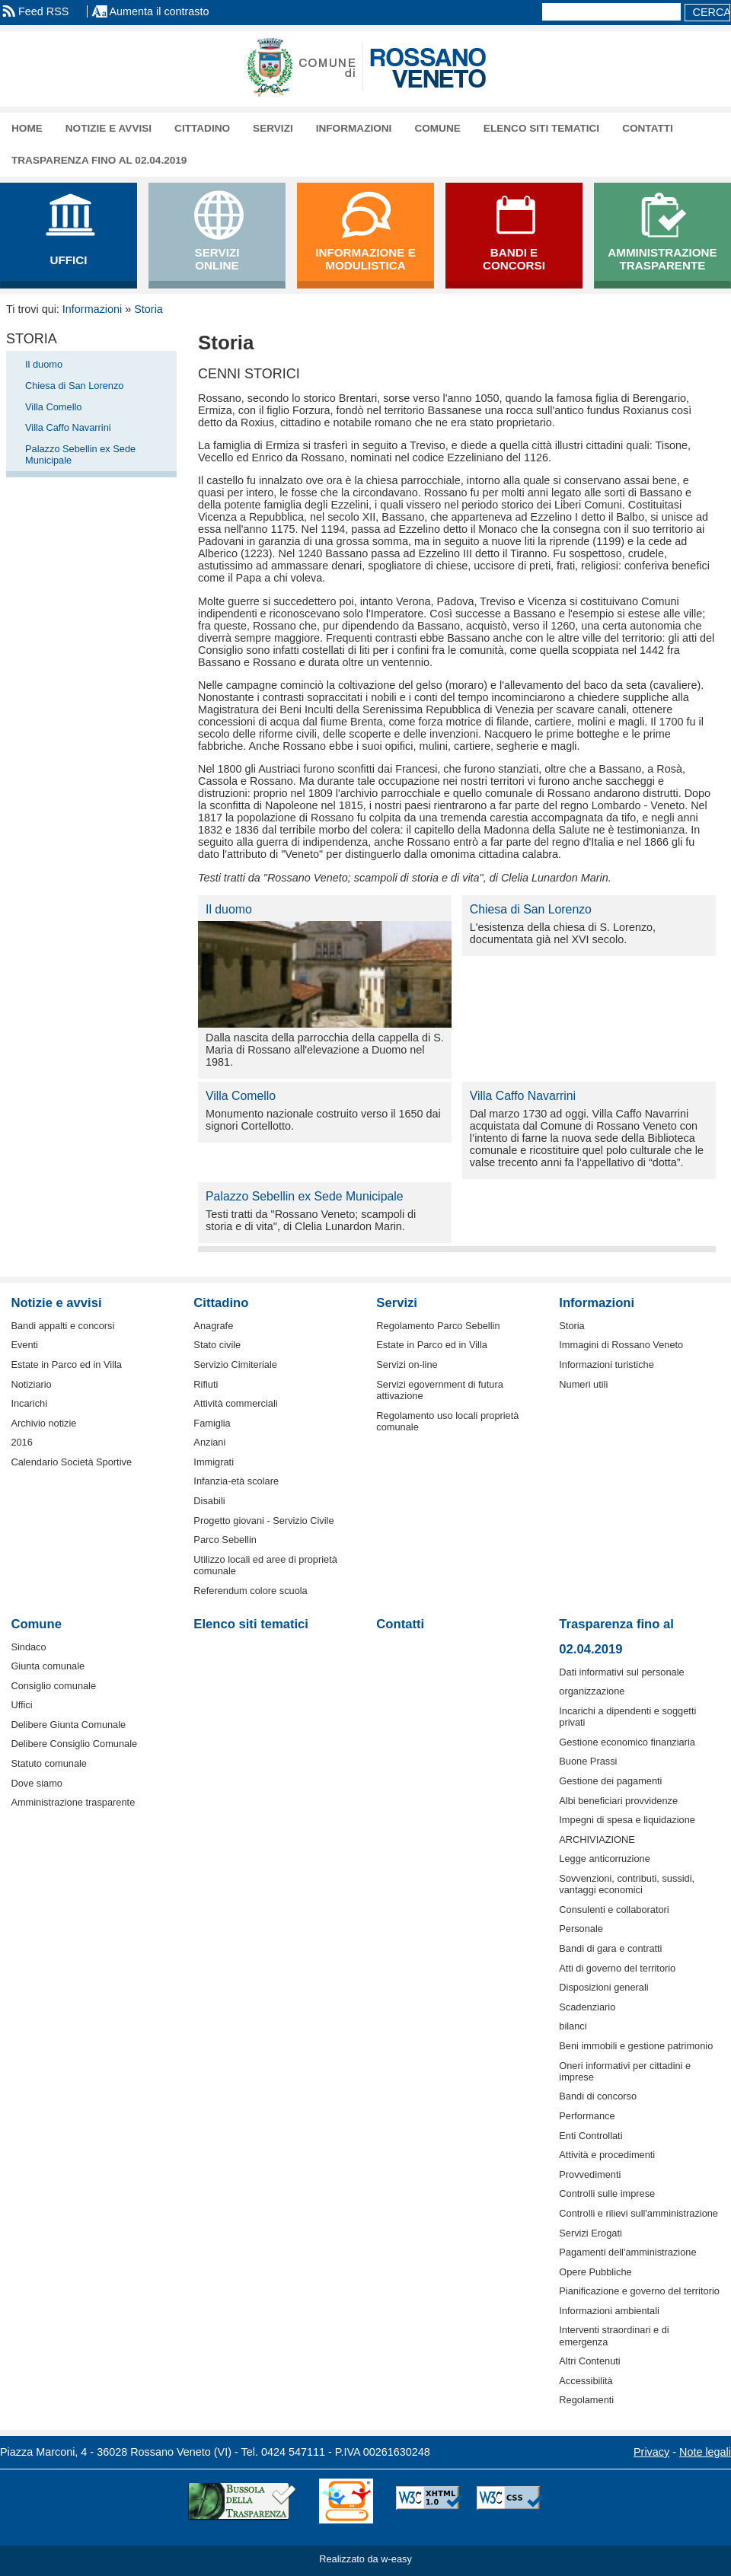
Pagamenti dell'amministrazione (627, 2252)
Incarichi (29, 1403)
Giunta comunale (48, 1666)
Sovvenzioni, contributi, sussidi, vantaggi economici (626, 1884)
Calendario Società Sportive (71, 1462)
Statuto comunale (49, 1763)
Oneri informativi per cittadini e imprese (625, 2071)
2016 (21, 1442)
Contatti (647, 128)
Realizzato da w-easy (365, 2559)
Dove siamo (36, 1783)
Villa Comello (53, 407)
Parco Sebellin (225, 1539)
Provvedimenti (590, 2174)
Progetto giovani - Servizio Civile (263, 1520)
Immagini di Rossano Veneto (621, 1344)
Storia (148, 309)
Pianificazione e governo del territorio (639, 2291)
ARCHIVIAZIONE (597, 1839)
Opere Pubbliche (595, 2272)
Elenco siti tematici (541, 128)
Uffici (21, 1704)
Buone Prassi (588, 1761)
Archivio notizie (43, 1423)
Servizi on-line (406, 1364)
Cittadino (202, 128)
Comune (437, 128)
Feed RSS (43, 11)
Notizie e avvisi (108, 128)
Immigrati (213, 1462)
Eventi (24, 1344)
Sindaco (28, 1647)
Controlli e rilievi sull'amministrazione (638, 2213)
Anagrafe (213, 1325)
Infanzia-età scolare (236, 1481)
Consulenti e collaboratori (614, 1909)
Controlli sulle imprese (607, 2193)
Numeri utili (583, 1384)
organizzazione (591, 1691)
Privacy (651, 2452)
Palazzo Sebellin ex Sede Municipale (80, 454)
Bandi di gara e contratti (610, 1948)
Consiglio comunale (53, 1685)
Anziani (209, 1442)
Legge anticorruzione (604, 1858)
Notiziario (31, 1384)
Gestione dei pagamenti (610, 1781)
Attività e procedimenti (607, 2154)
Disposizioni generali (603, 1987)
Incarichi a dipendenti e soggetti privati (627, 1716)
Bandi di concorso (598, 2096)
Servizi (273, 128)
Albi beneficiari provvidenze (618, 1800)
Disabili (209, 1500)
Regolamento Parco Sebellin (438, 1325)
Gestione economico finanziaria (627, 1742)
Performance (586, 2116)
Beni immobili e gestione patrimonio (636, 2046)
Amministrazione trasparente (73, 1802)
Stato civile (217, 1344)
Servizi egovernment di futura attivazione (439, 1390)
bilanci (572, 2026)
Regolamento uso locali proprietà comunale (447, 1421)
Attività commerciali (235, 1403)
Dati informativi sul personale (621, 1672)
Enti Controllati (590, 2135)
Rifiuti (205, 1384)
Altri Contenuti (589, 2361)
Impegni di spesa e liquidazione (627, 1819)
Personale (581, 1928)
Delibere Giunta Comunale (68, 1724)
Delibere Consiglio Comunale (74, 1743)
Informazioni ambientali (609, 2310)
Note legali (705, 2452)
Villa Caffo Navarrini (68, 427)
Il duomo (43, 364)
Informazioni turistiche (606, 1364)
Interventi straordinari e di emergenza (614, 2335)
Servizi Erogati (590, 2233)
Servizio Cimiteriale (235, 1364)
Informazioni (354, 128)
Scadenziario (587, 2007)
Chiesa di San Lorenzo (74, 385)
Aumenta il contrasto (159, 11)
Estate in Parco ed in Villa (66, 1364)
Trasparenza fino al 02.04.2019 (99, 160)
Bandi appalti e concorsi (62, 1325)
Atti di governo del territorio (617, 1968)
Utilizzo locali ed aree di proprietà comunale (265, 1565)
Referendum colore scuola (250, 1590)
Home (27, 128)
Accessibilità (585, 2380)
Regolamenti (586, 2399)
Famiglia (211, 1423)
